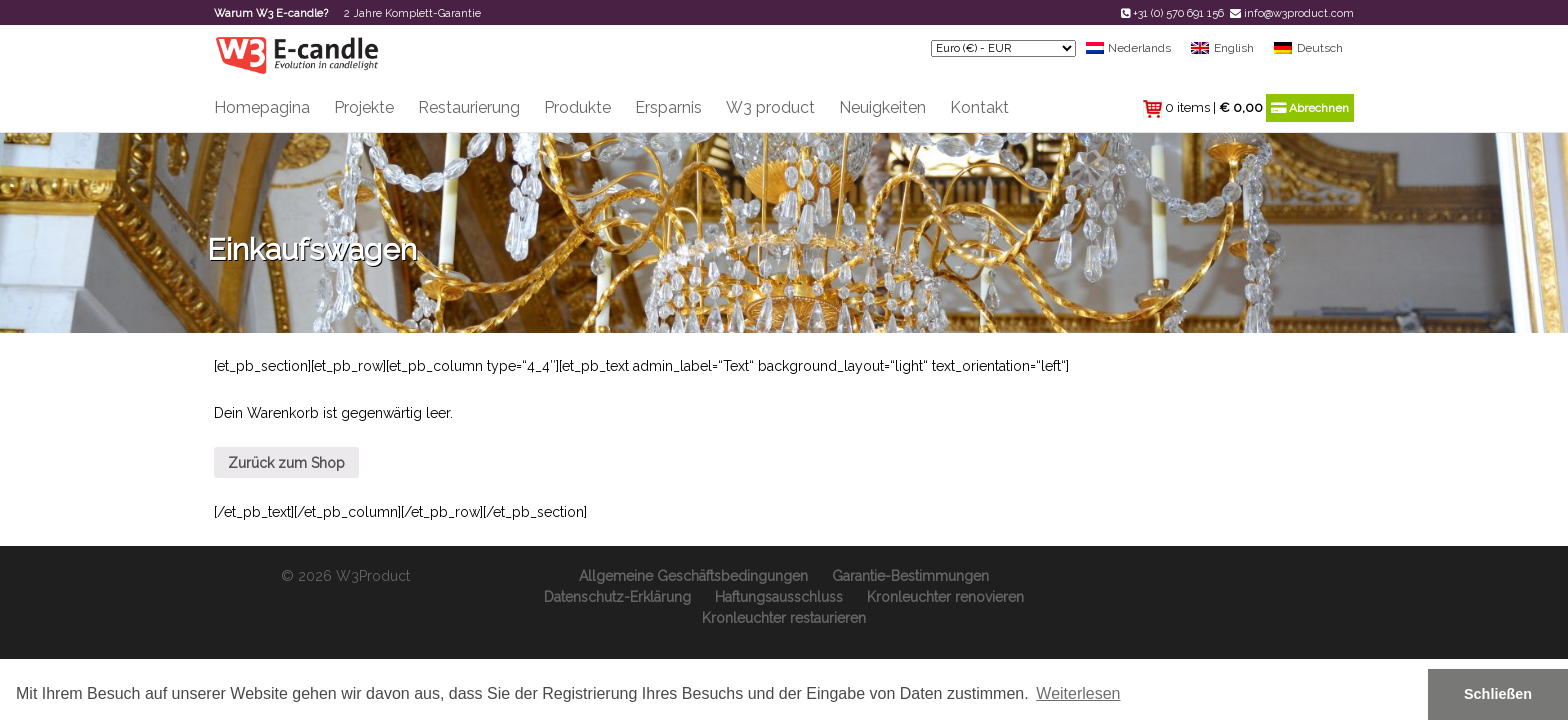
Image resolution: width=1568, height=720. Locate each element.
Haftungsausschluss (779, 597)
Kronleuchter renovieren (945, 597)
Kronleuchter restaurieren (784, 618)
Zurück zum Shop (286, 463)
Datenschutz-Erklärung (617, 597)
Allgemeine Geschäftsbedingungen (693, 576)
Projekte (364, 107)
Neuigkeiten (882, 107)
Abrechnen (1310, 108)
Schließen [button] (1498, 694)
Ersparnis (668, 107)
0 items (1187, 107)
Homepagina (262, 107)
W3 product (770, 107)
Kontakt (979, 107)
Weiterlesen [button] (1078, 693)
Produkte (577, 107)
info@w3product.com (1299, 13)
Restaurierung (469, 107)
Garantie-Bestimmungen (910, 576)
